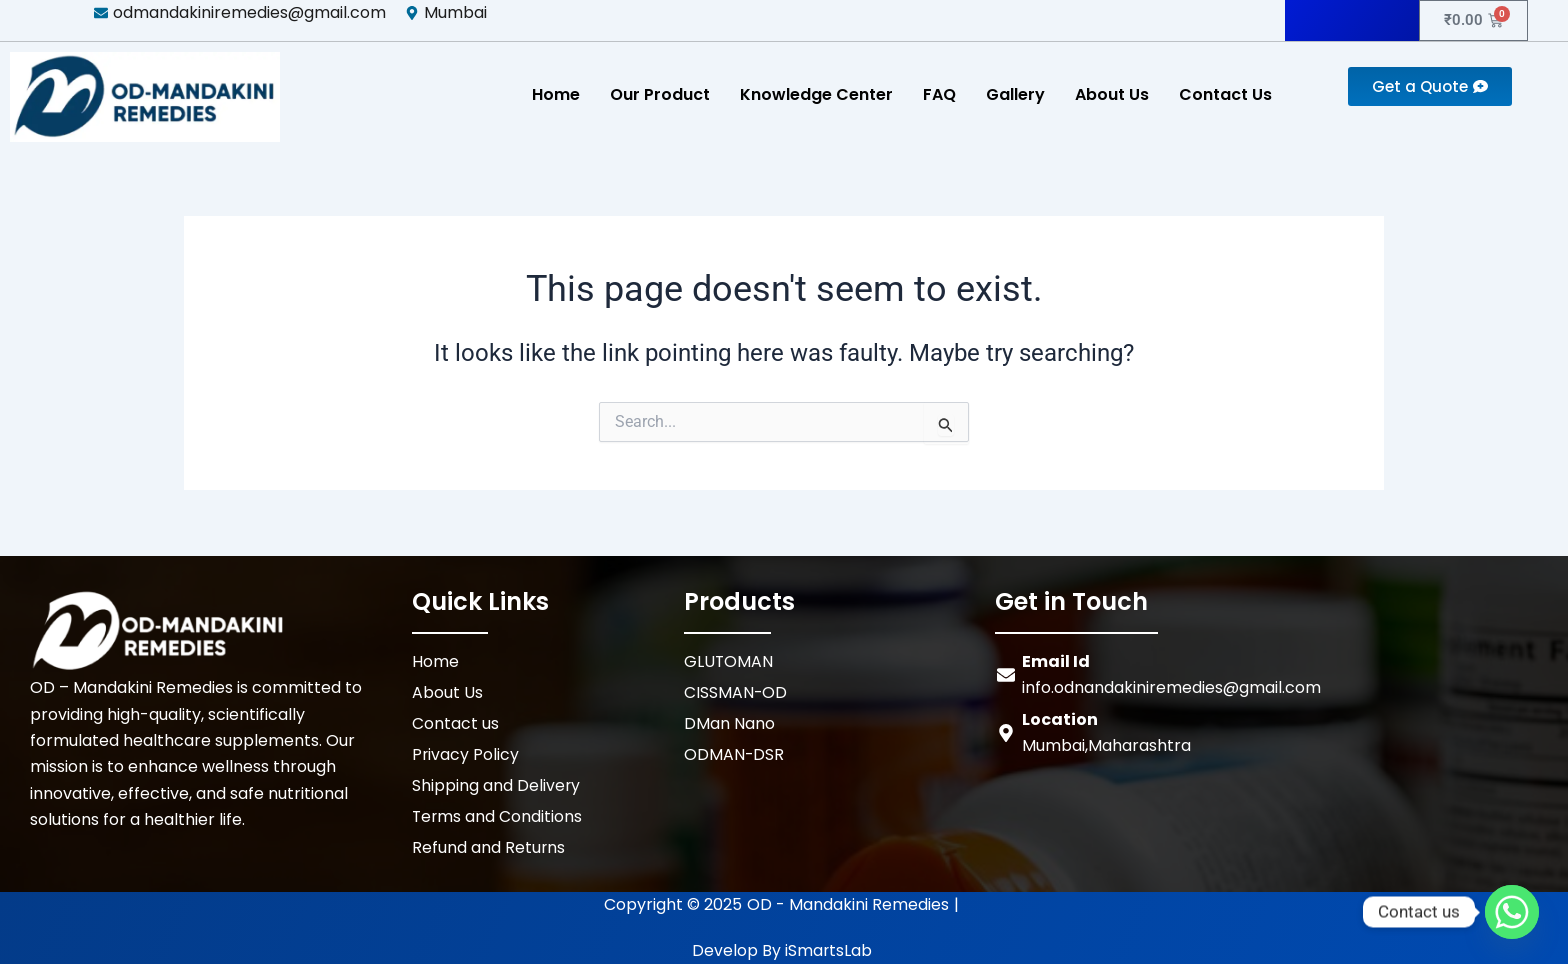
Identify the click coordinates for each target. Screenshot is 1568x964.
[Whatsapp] (1512, 912)
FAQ (939, 94)
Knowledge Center (816, 94)
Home (556, 94)
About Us (1112, 94)
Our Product (660, 94)
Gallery (1015, 94)
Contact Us (1225, 94)
